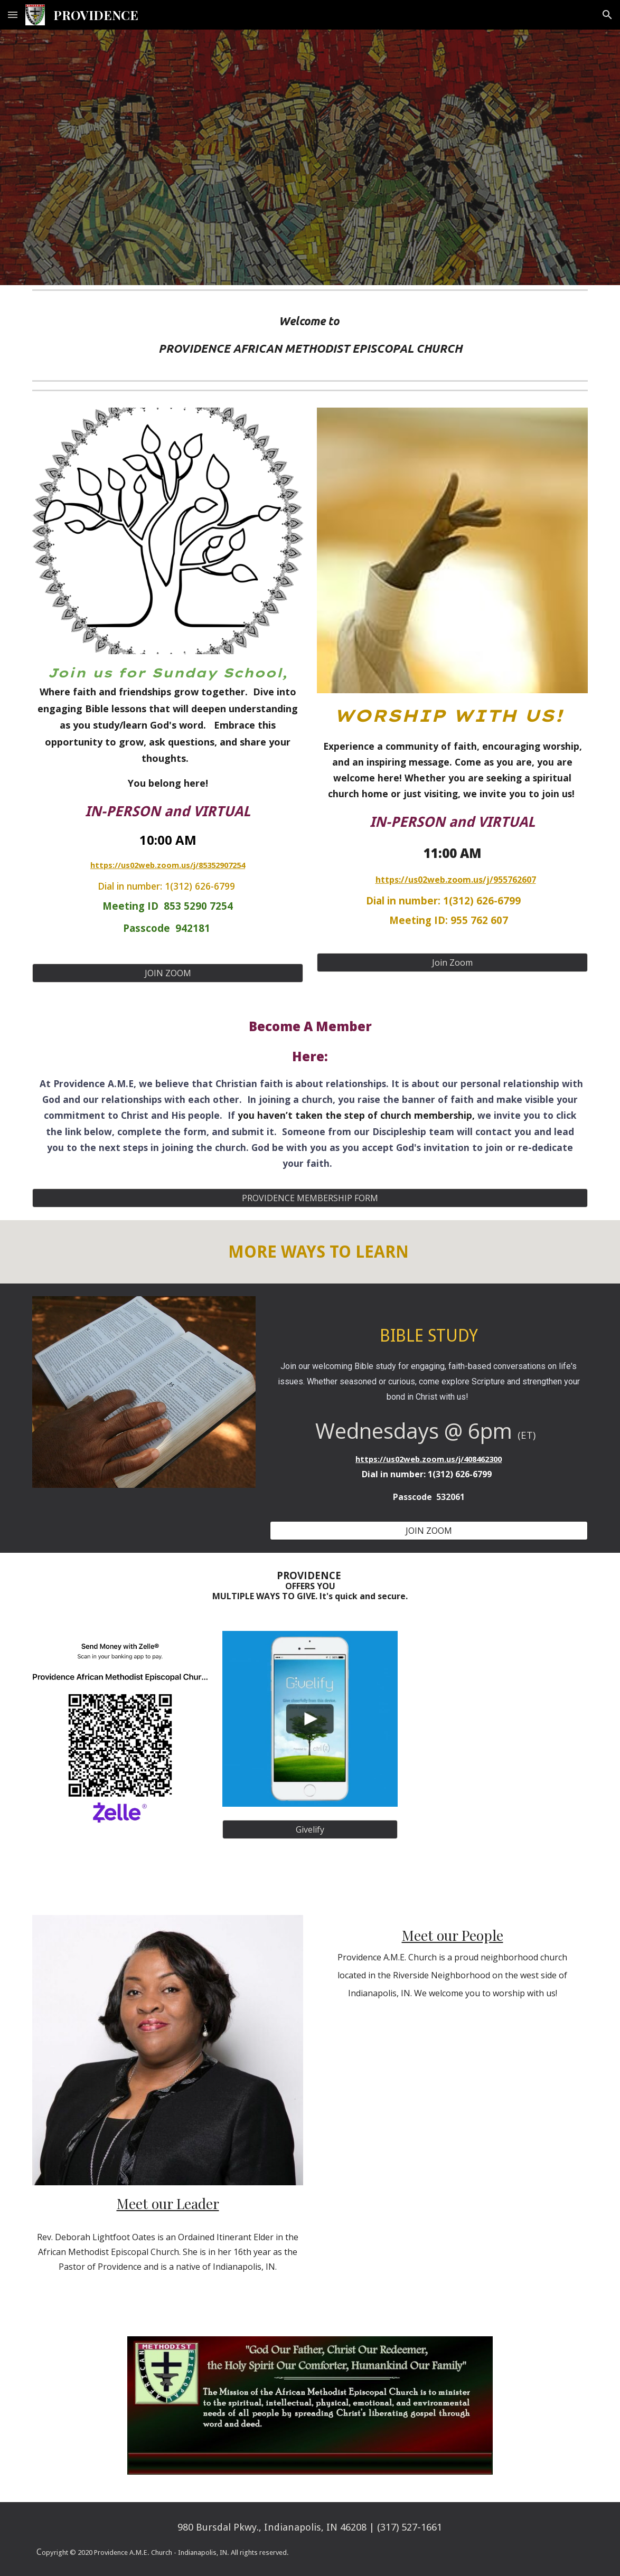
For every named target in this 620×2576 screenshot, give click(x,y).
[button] (12, 14)
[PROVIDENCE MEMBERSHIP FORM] (310, 1198)
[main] (309, 335)
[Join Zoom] (452, 962)
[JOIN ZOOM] (167, 973)
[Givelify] (310, 1829)
